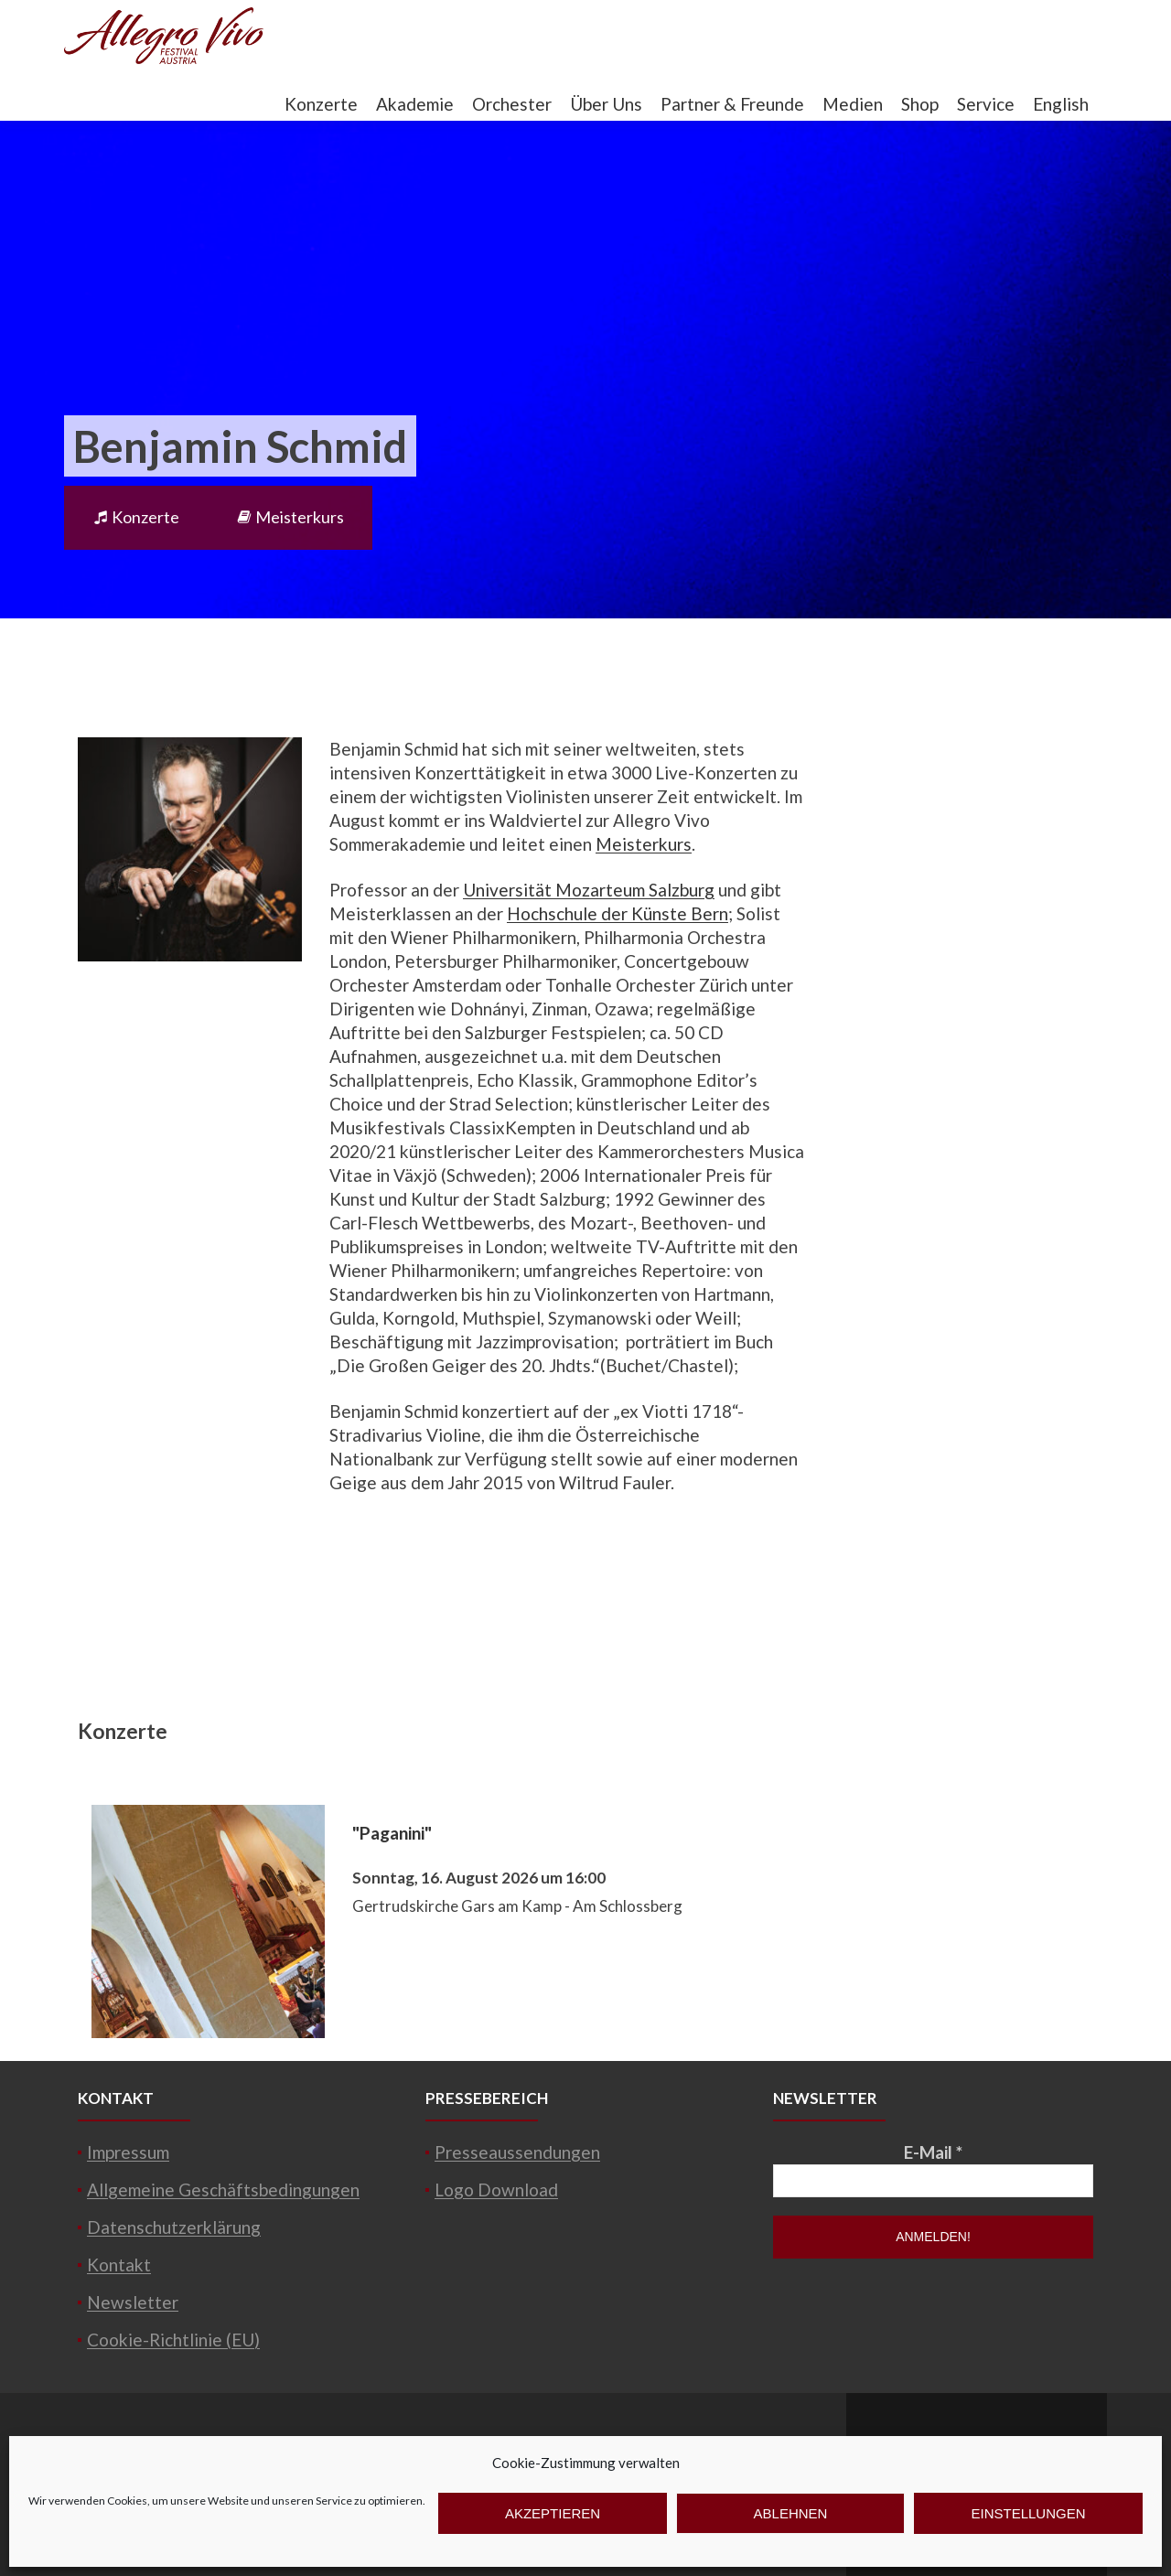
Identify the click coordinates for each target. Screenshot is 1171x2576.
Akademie (415, 103)
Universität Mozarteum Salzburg (588, 889)
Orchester (512, 103)
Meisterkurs (290, 517)
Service (986, 103)
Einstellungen (1028, 2513)
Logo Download (496, 2189)
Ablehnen (791, 2513)
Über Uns (606, 103)
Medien (852, 103)
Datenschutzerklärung (174, 2227)
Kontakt (119, 2264)
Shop (920, 103)
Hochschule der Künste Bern (617, 913)
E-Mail (933, 2152)
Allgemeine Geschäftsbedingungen (223, 2189)
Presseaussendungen (517, 2152)
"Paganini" (392, 1832)
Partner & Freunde (732, 103)
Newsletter (132, 2302)
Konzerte (321, 103)
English (1061, 103)
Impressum (128, 2152)
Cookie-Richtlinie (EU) (173, 2339)
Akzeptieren (552, 2513)
